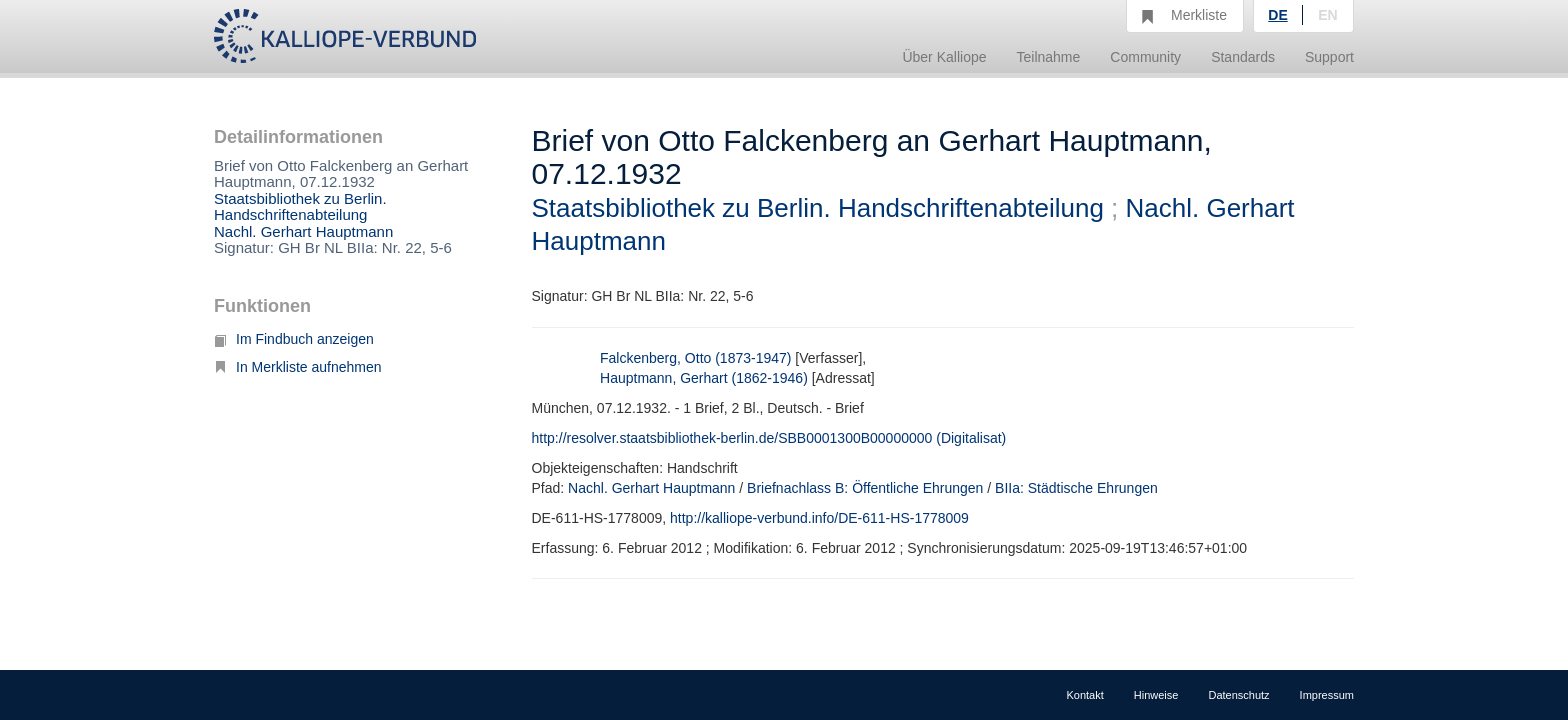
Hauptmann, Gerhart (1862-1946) (704, 378)
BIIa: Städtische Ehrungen (1076, 488)
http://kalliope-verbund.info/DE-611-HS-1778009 (819, 518)
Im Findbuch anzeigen (294, 339)
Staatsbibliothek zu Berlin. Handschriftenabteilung (300, 207)
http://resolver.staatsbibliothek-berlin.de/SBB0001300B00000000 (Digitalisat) (769, 438)
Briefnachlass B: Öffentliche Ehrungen (865, 488)
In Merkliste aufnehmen (298, 367)
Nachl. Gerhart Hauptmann (303, 231)
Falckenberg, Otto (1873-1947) (695, 358)
